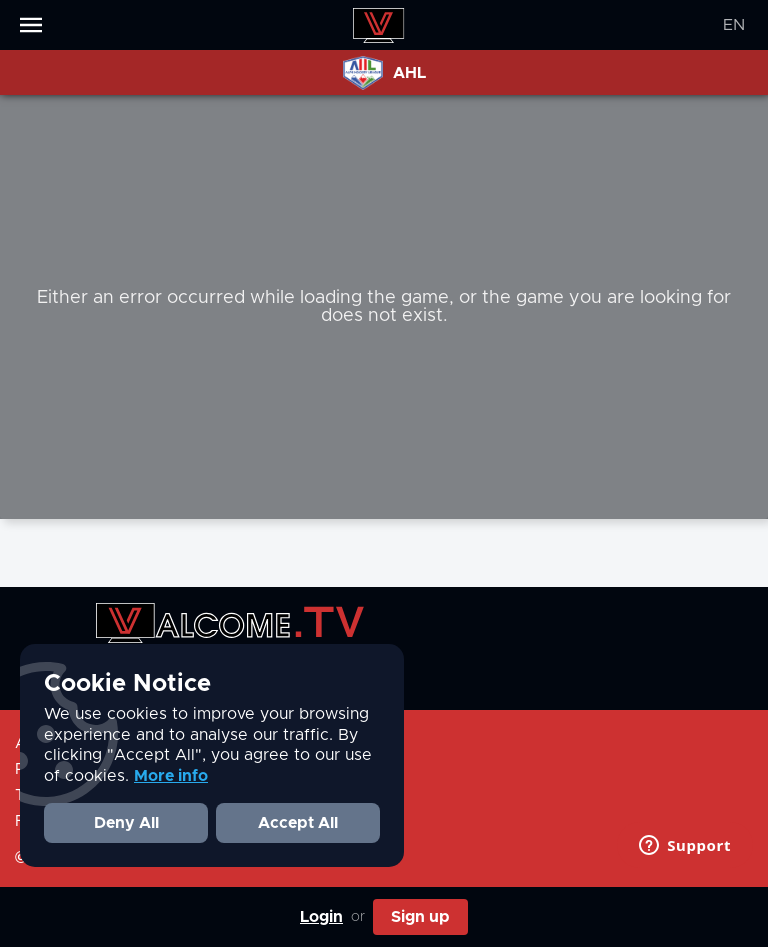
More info (171, 776)
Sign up (420, 917)
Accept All (298, 823)
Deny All (126, 823)
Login (321, 917)
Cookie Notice (127, 684)
